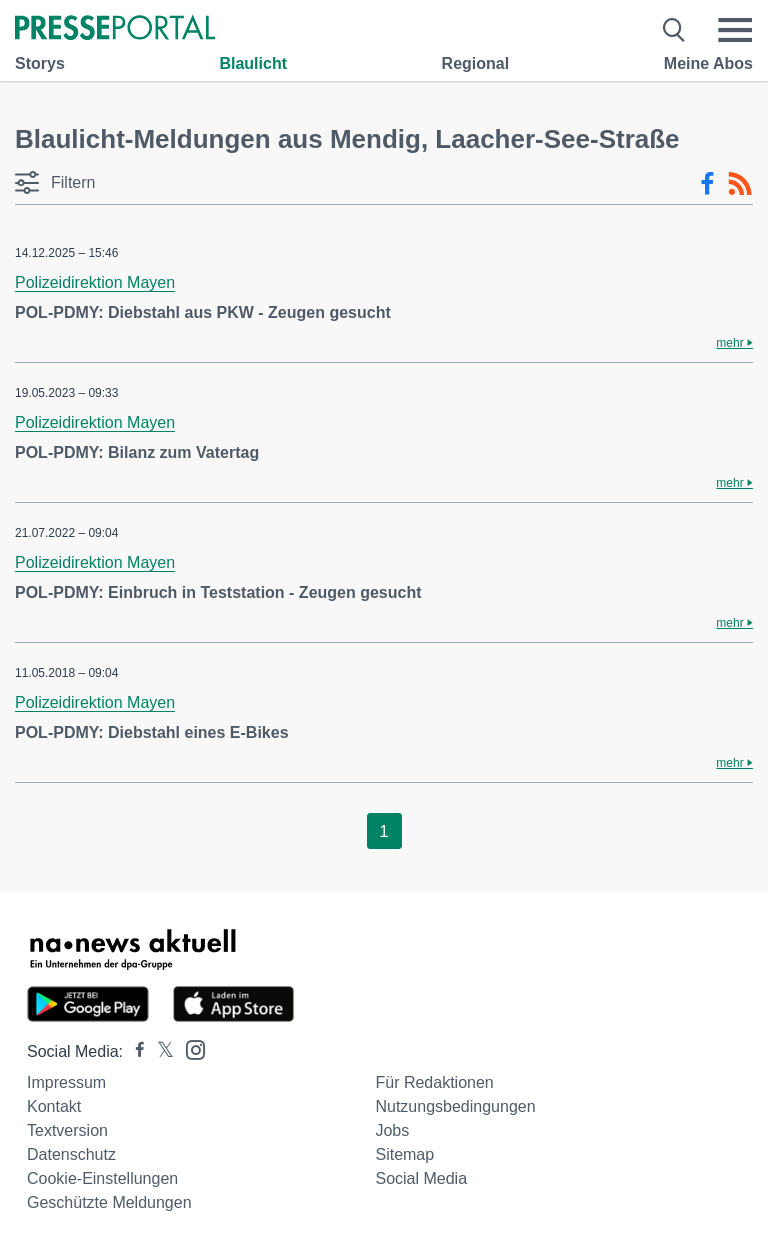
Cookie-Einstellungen (102, 1178)
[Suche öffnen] (674, 30)
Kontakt (54, 1106)
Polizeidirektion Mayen (95, 282)
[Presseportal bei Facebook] (134, 1051)
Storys (40, 63)
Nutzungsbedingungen (455, 1106)
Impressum (66, 1082)
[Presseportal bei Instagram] (189, 1048)
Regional (476, 63)
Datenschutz (71, 1154)
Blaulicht (253, 63)
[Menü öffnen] (735, 30)
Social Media (421, 1178)
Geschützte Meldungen (109, 1202)
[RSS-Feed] (740, 184)
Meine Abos (708, 63)
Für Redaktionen (434, 1082)
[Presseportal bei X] (159, 1051)
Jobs (392, 1130)
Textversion (67, 1130)
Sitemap (404, 1154)
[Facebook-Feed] (707, 184)
